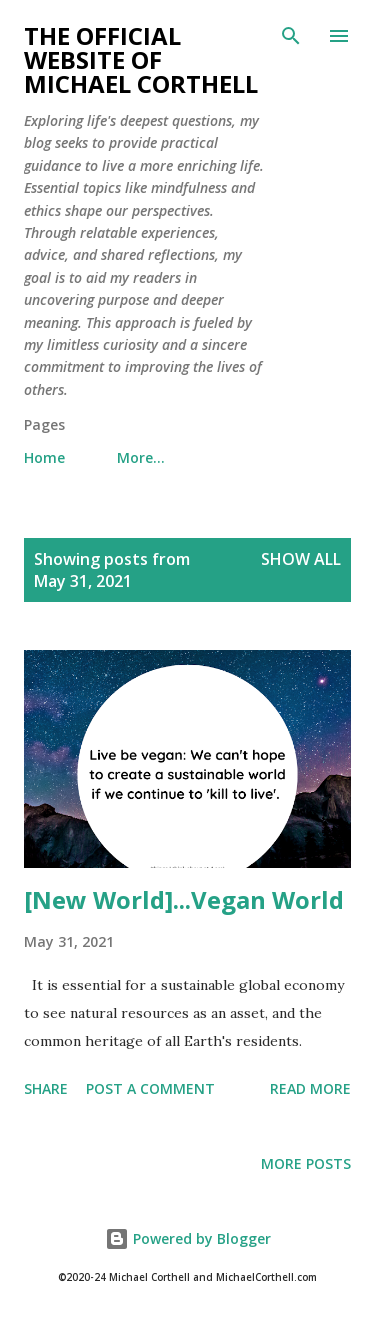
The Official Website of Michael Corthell (141, 59)
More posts (306, 1163)
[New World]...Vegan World (184, 899)
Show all (301, 559)
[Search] (291, 36)
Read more (310, 1088)
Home (44, 457)
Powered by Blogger (188, 1238)
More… (141, 457)
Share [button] (46, 1088)
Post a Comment (150, 1088)
